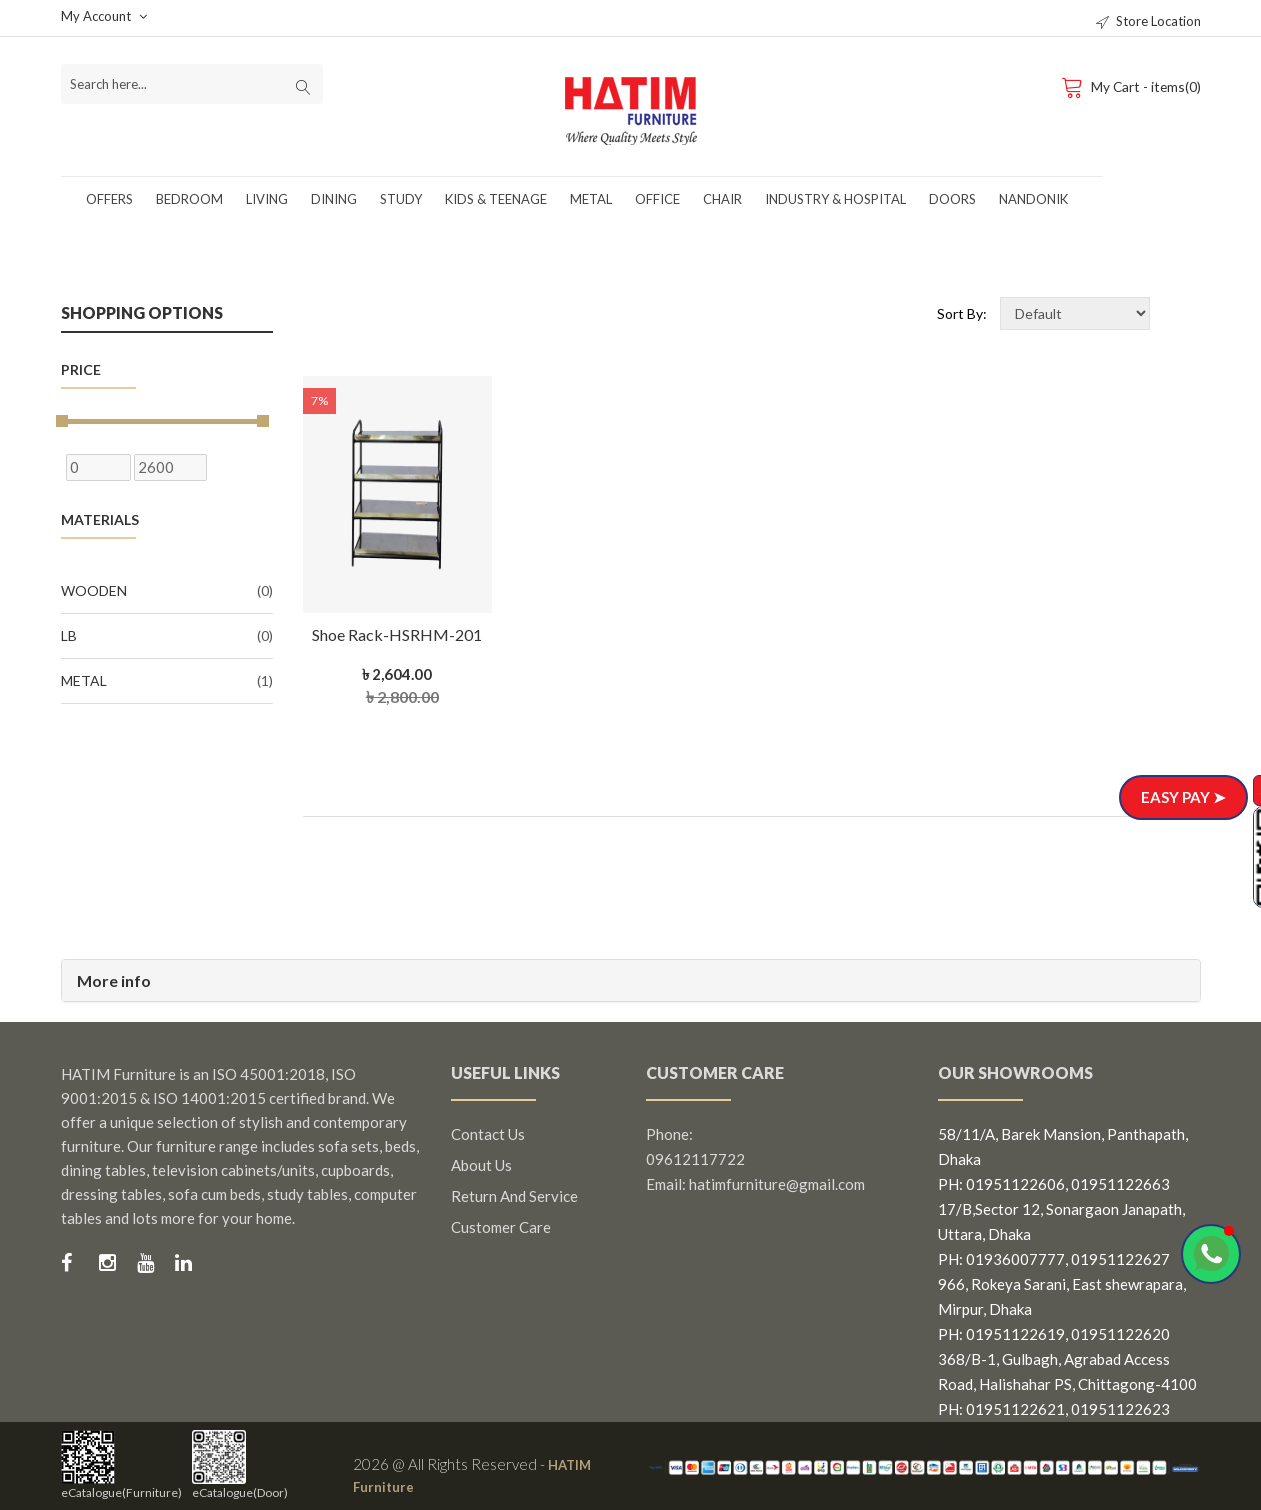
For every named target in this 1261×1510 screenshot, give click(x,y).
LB (167, 636)
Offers (109, 199)
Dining (334, 199)
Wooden (167, 591)
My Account (104, 16)
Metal (591, 199)
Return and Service (514, 1196)
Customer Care (501, 1227)
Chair (722, 199)
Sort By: (962, 313)
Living (267, 199)
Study (401, 199)
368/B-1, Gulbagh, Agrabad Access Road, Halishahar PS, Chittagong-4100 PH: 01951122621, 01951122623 (1067, 1384)
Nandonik (1033, 199)
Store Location (1148, 21)
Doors (952, 199)
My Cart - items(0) (1129, 86)
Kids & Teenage (496, 199)
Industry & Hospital (835, 199)
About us (481, 1165)
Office (657, 199)
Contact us (488, 1134)
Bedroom (189, 199)
